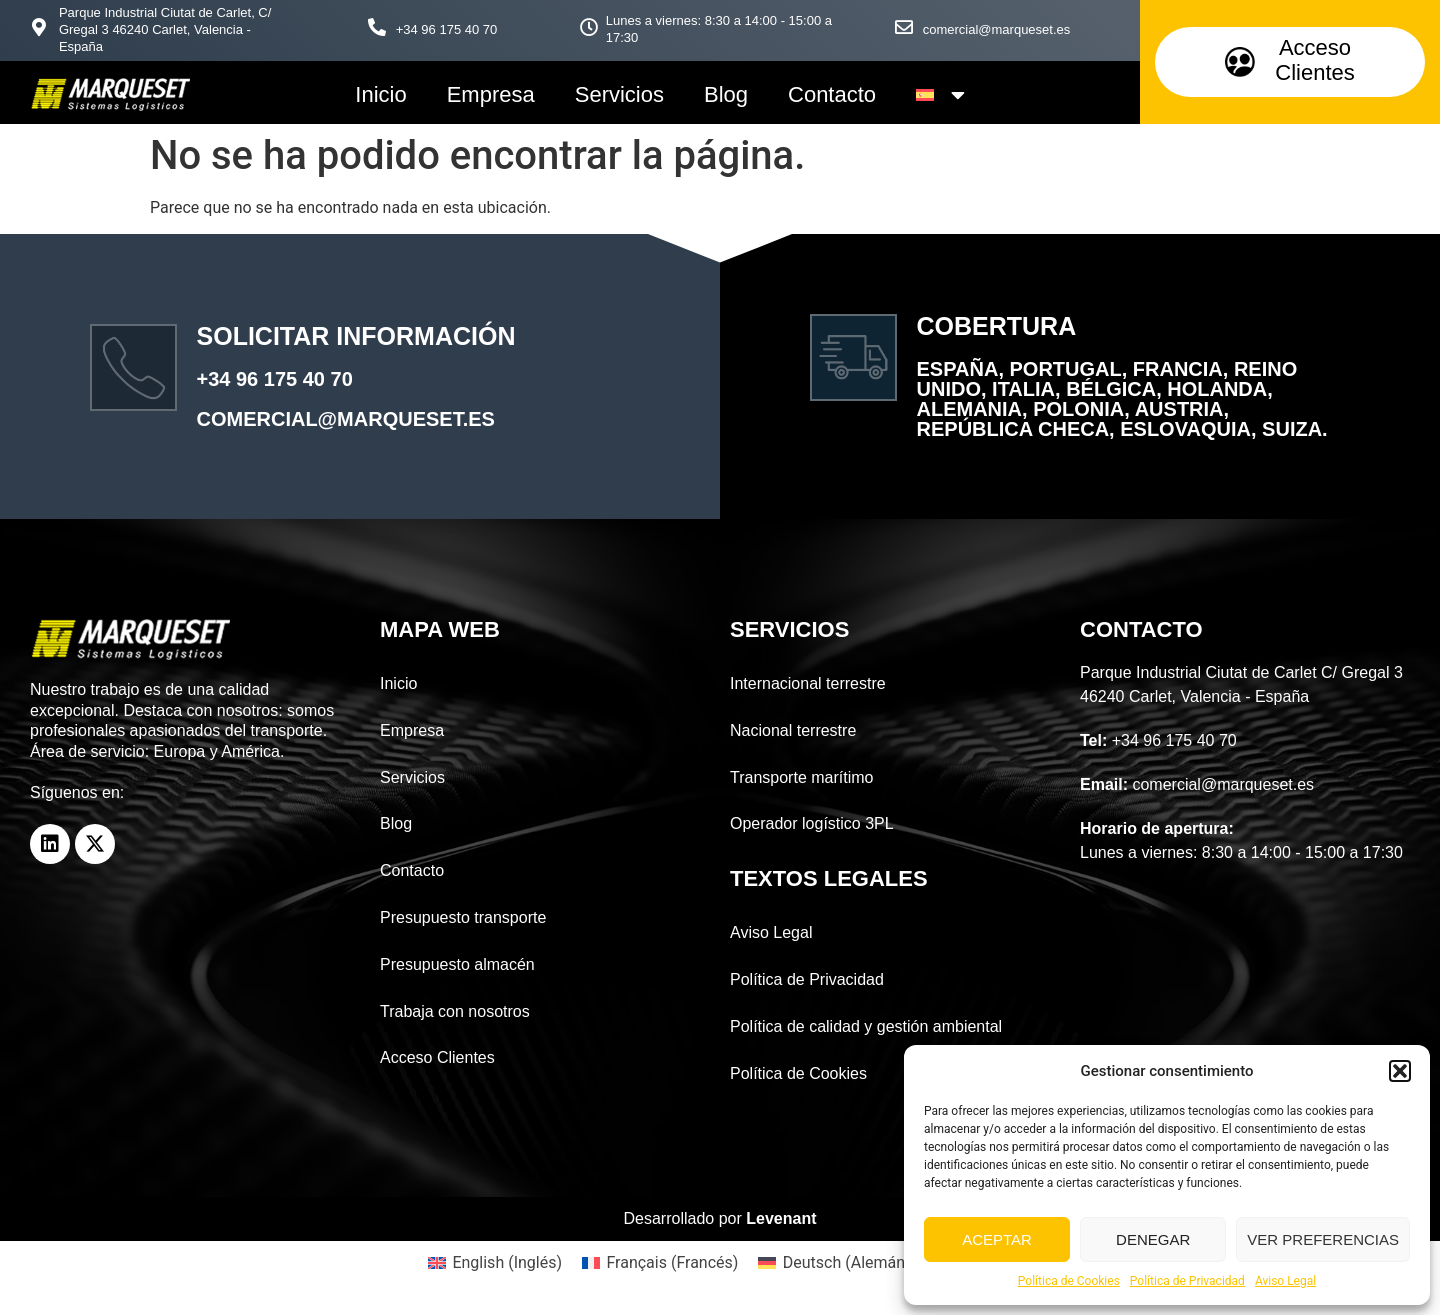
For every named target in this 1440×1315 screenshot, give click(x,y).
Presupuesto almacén (457, 964)
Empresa (491, 94)
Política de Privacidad (1187, 1281)
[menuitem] (940, 95)
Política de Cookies (1069, 1281)
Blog (726, 94)
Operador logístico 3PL (812, 823)
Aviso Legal (1285, 1281)
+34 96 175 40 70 (447, 29)
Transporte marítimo (801, 777)
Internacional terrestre (808, 683)
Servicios (619, 94)
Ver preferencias (1323, 1239)
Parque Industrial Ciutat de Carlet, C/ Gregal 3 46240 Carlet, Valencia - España (165, 29)
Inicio (380, 94)
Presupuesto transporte (463, 917)
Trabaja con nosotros (455, 1011)
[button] (1400, 1071)
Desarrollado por (720, 1218)
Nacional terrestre (793, 730)
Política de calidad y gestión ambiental (866, 1026)
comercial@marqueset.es (997, 29)
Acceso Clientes (437, 1057)
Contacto (832, 94)
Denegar (1153, 1239)
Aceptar (997, 1239)
